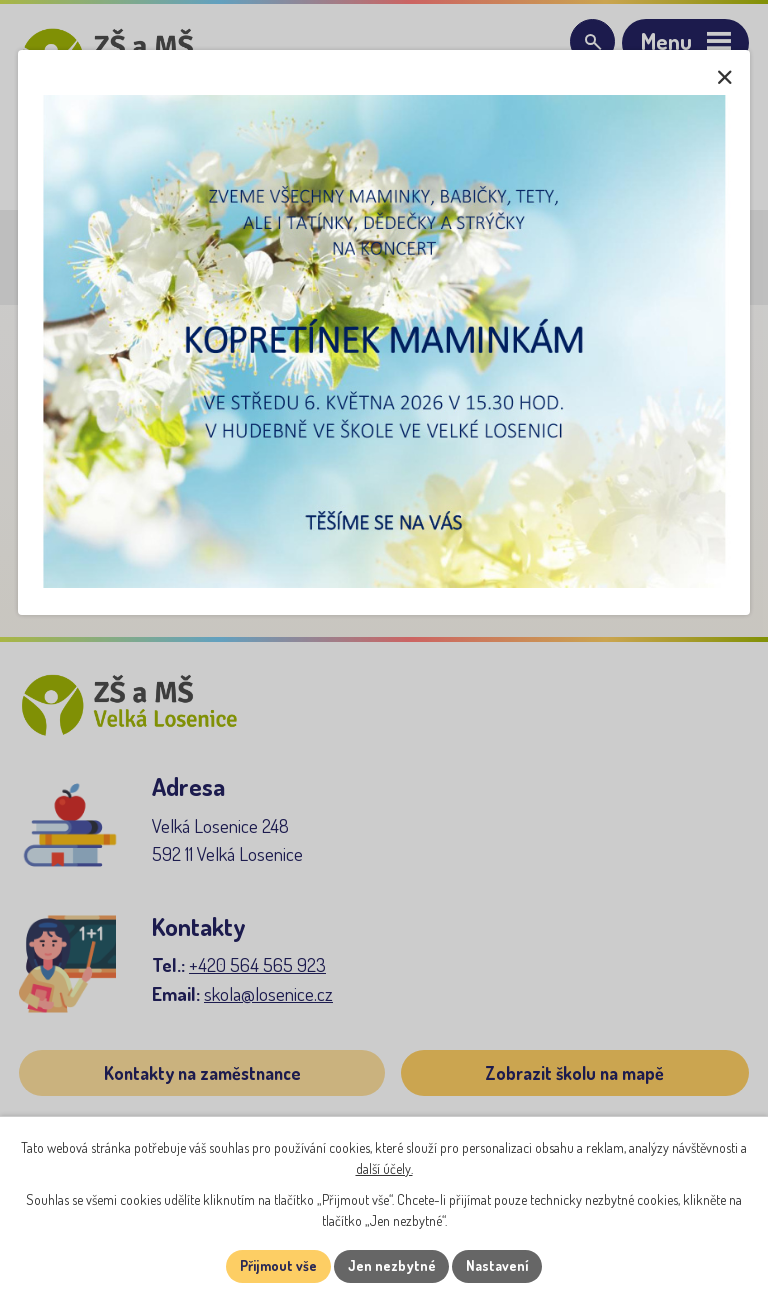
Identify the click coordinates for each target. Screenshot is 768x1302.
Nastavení (498, 1266)
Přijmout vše (277, 1266)
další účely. (384, 1168)
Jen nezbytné (391, 1266)
